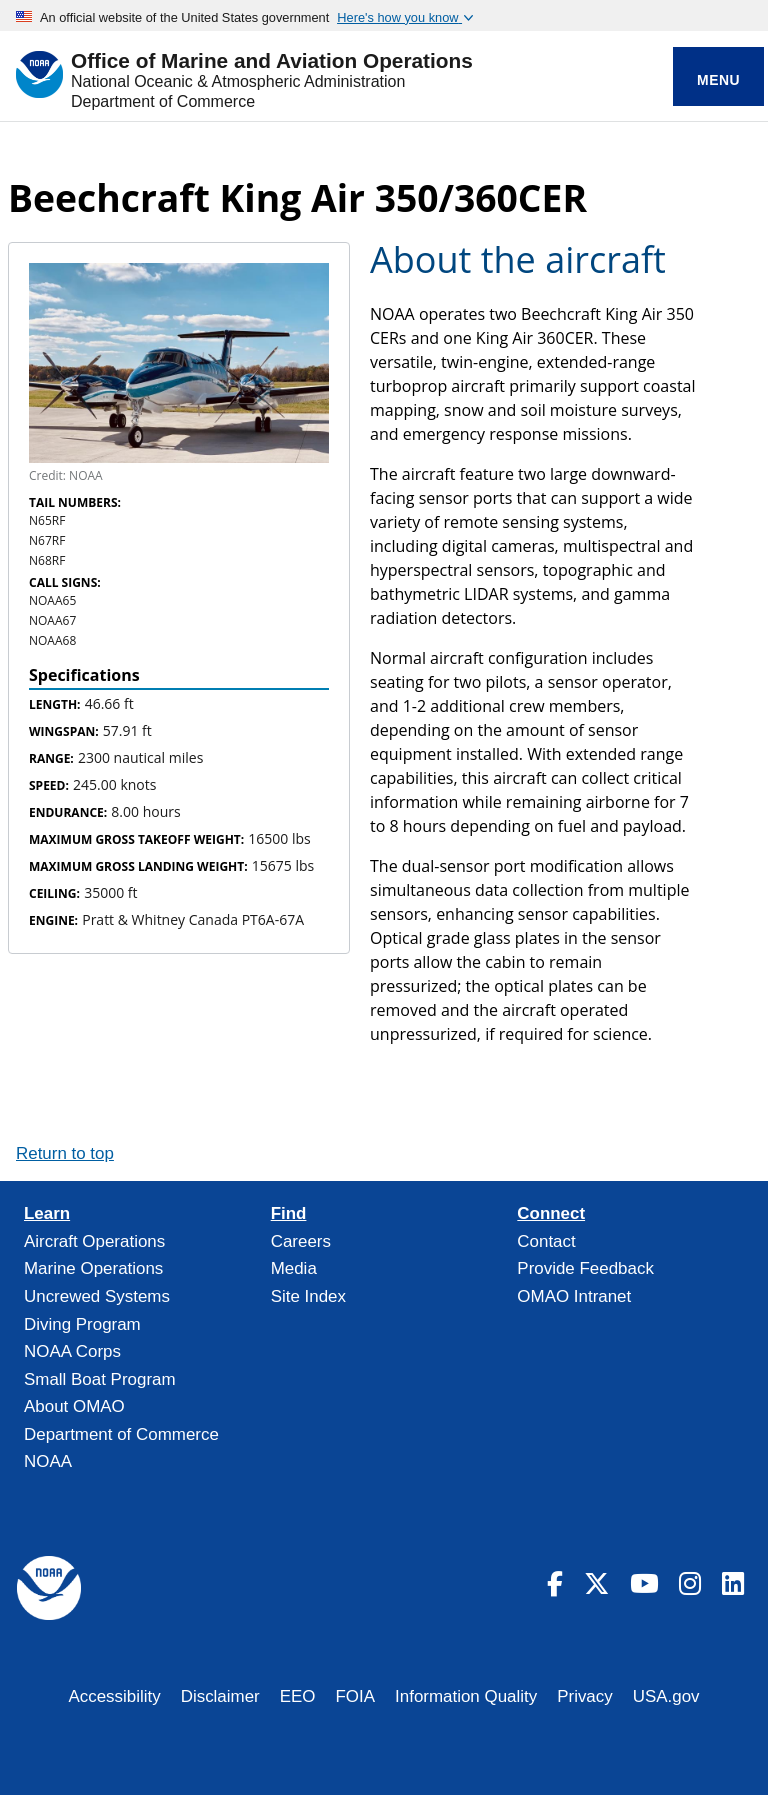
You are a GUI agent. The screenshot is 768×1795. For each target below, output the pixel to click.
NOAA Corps (72, 1351)
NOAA (48, 1461)
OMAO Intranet (574, 1296)
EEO (298, 1696)
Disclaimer (220, 1696)
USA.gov (666, 1696)
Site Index (308, 1296)
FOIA (356, 1696)
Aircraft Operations (94, 1241)
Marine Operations (93, 1268)
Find (289, 1214)
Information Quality (466, 1696)
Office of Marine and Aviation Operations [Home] (272, 61)
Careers (301, 1241)
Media (294, 1268)
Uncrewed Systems (97, 1296)
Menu (718, 80)
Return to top (65, 1153)
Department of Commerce (163, 101)
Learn (47, 1214)
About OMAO (74, 1406)
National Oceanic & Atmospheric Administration (238, 81)
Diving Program (82, 1324)
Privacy (585, 1696)
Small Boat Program (100, 1379)
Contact (546, 1241)
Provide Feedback (585, 1268)
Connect (551, 1214)
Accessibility (114, 1696)
